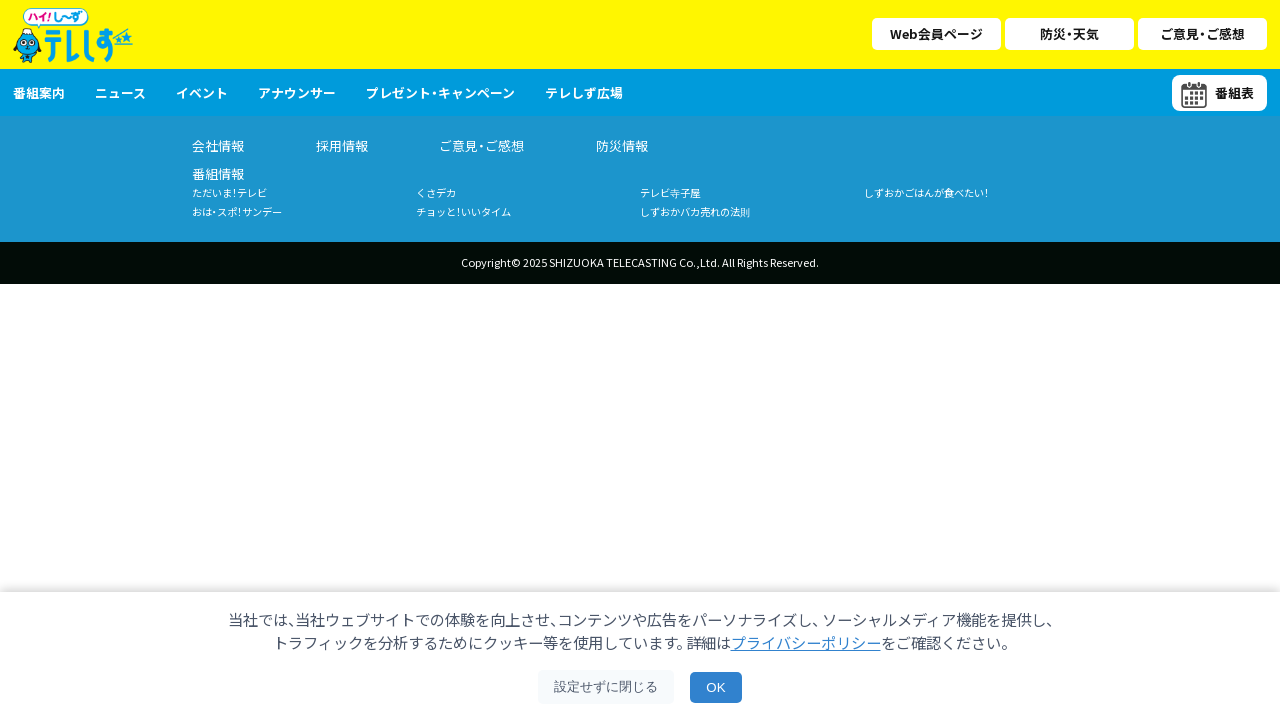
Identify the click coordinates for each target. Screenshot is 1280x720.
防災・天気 (1069, 33)
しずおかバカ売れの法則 (695, 211)
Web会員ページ (936, 33)
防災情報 (622, 145)
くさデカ (436, 192)
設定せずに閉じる (606, 686)
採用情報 (342, 145)
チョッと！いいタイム (463, 211)
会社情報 (218, 145)
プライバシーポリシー (806, 642)
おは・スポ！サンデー (237, 211)
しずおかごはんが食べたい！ (926, 192)
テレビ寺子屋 (670, 192)
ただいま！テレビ (229, 192)
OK (715, 687)
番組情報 (218, 173)
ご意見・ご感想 (1202, 33)
